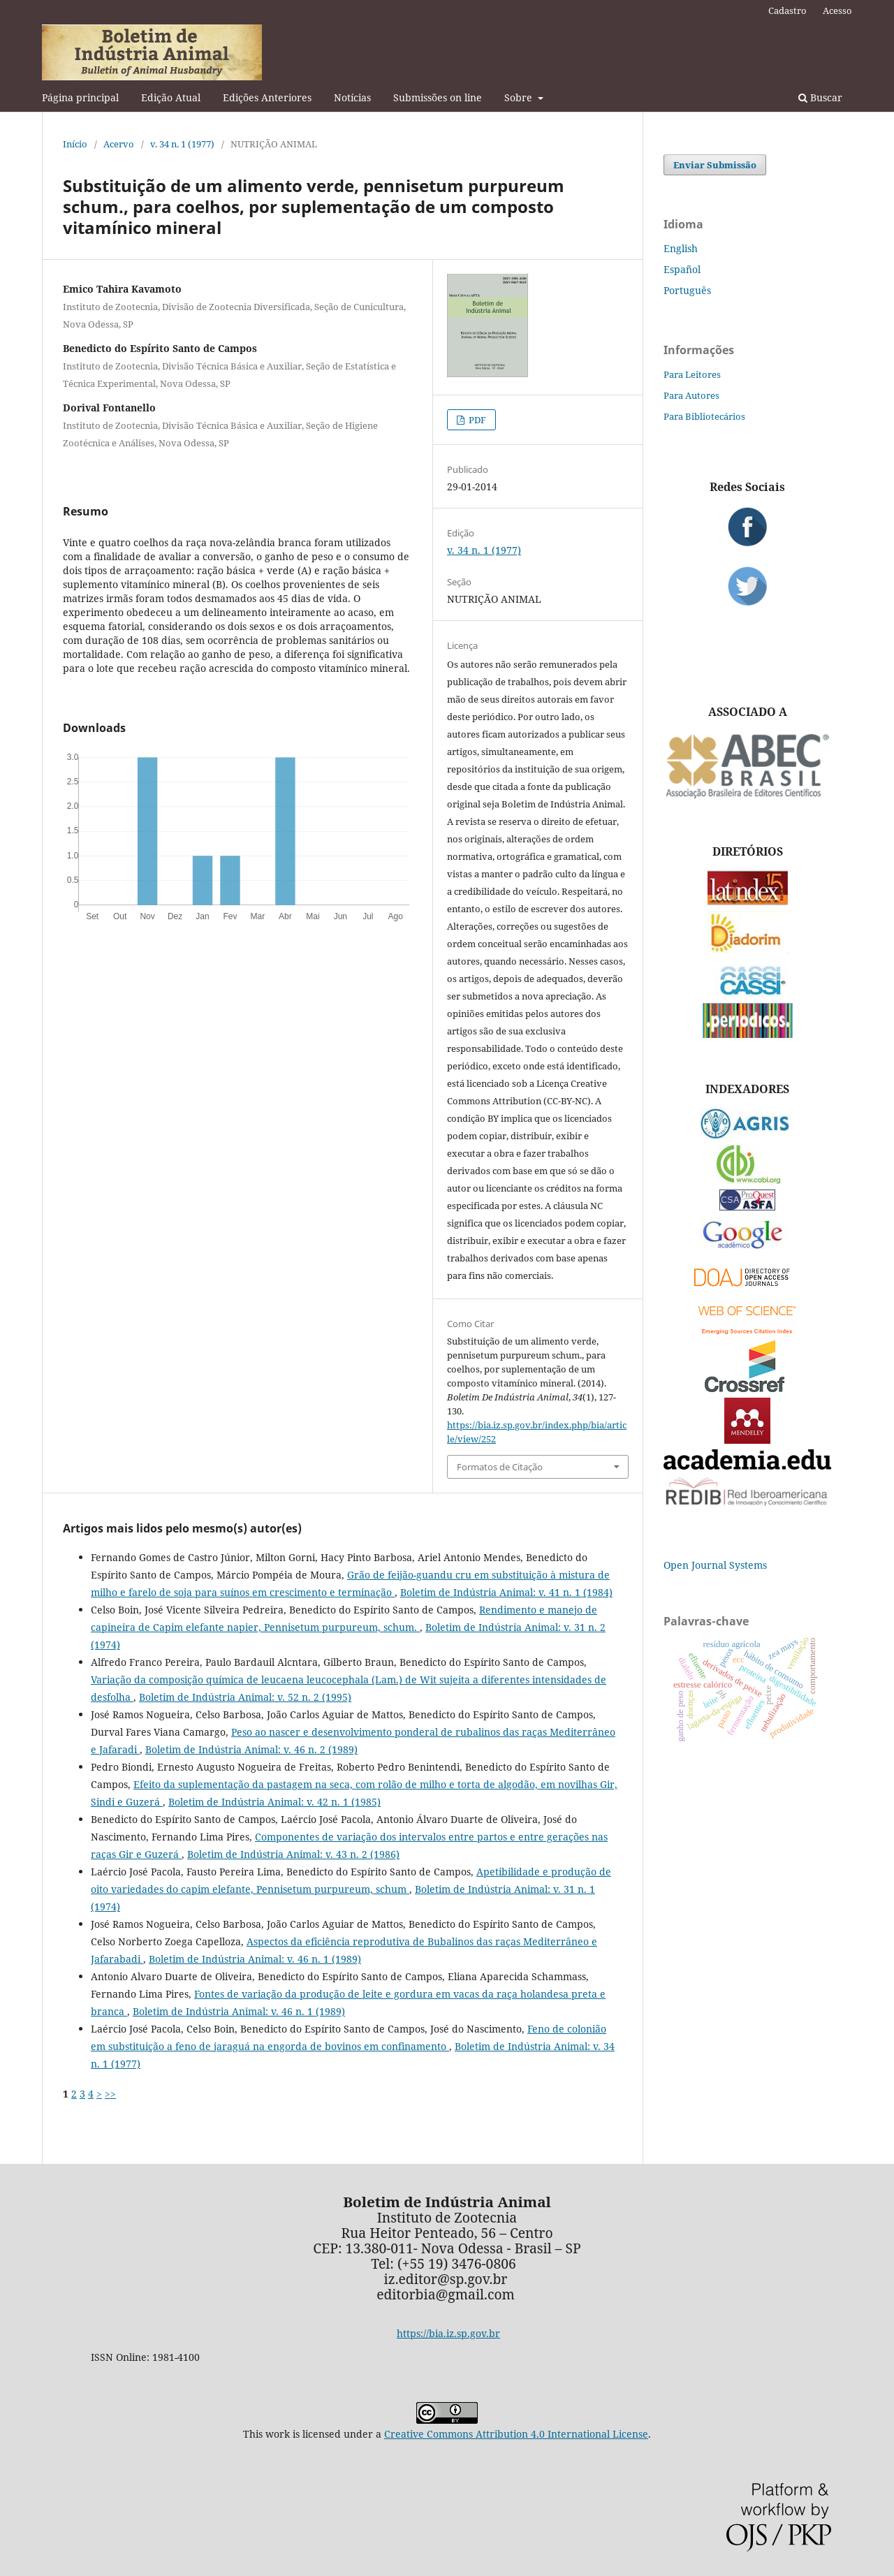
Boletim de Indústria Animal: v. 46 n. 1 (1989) (255, 1959)
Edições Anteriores (267, 97)
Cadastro (787, 10)
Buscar (820, 97)
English (681, 248)
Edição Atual (170, 97)
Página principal (80, 97)
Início (75, 144)
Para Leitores (692, 374)
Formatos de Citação (500, 1467)
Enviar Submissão (714, 165)
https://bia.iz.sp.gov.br (448, 2333)
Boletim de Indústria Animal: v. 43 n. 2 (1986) (293, 1854)
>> (110, 2093)
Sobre (519, 97)
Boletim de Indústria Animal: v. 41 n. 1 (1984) (506, 1592)
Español (682, 269)
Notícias (352, 97)
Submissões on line (437, 97)
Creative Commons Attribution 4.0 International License (516, 2433)
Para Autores (691, 395)
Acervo (118, 144)
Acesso (837, 10)
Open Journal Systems (715, 1565)
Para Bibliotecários (704, 416)
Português (687, 290)
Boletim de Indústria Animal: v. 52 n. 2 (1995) (245, 1697)
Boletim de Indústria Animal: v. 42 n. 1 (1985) (274, 1801)
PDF (476, 420)
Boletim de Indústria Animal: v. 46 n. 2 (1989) (251, 1749)
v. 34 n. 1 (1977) (182, 144)
